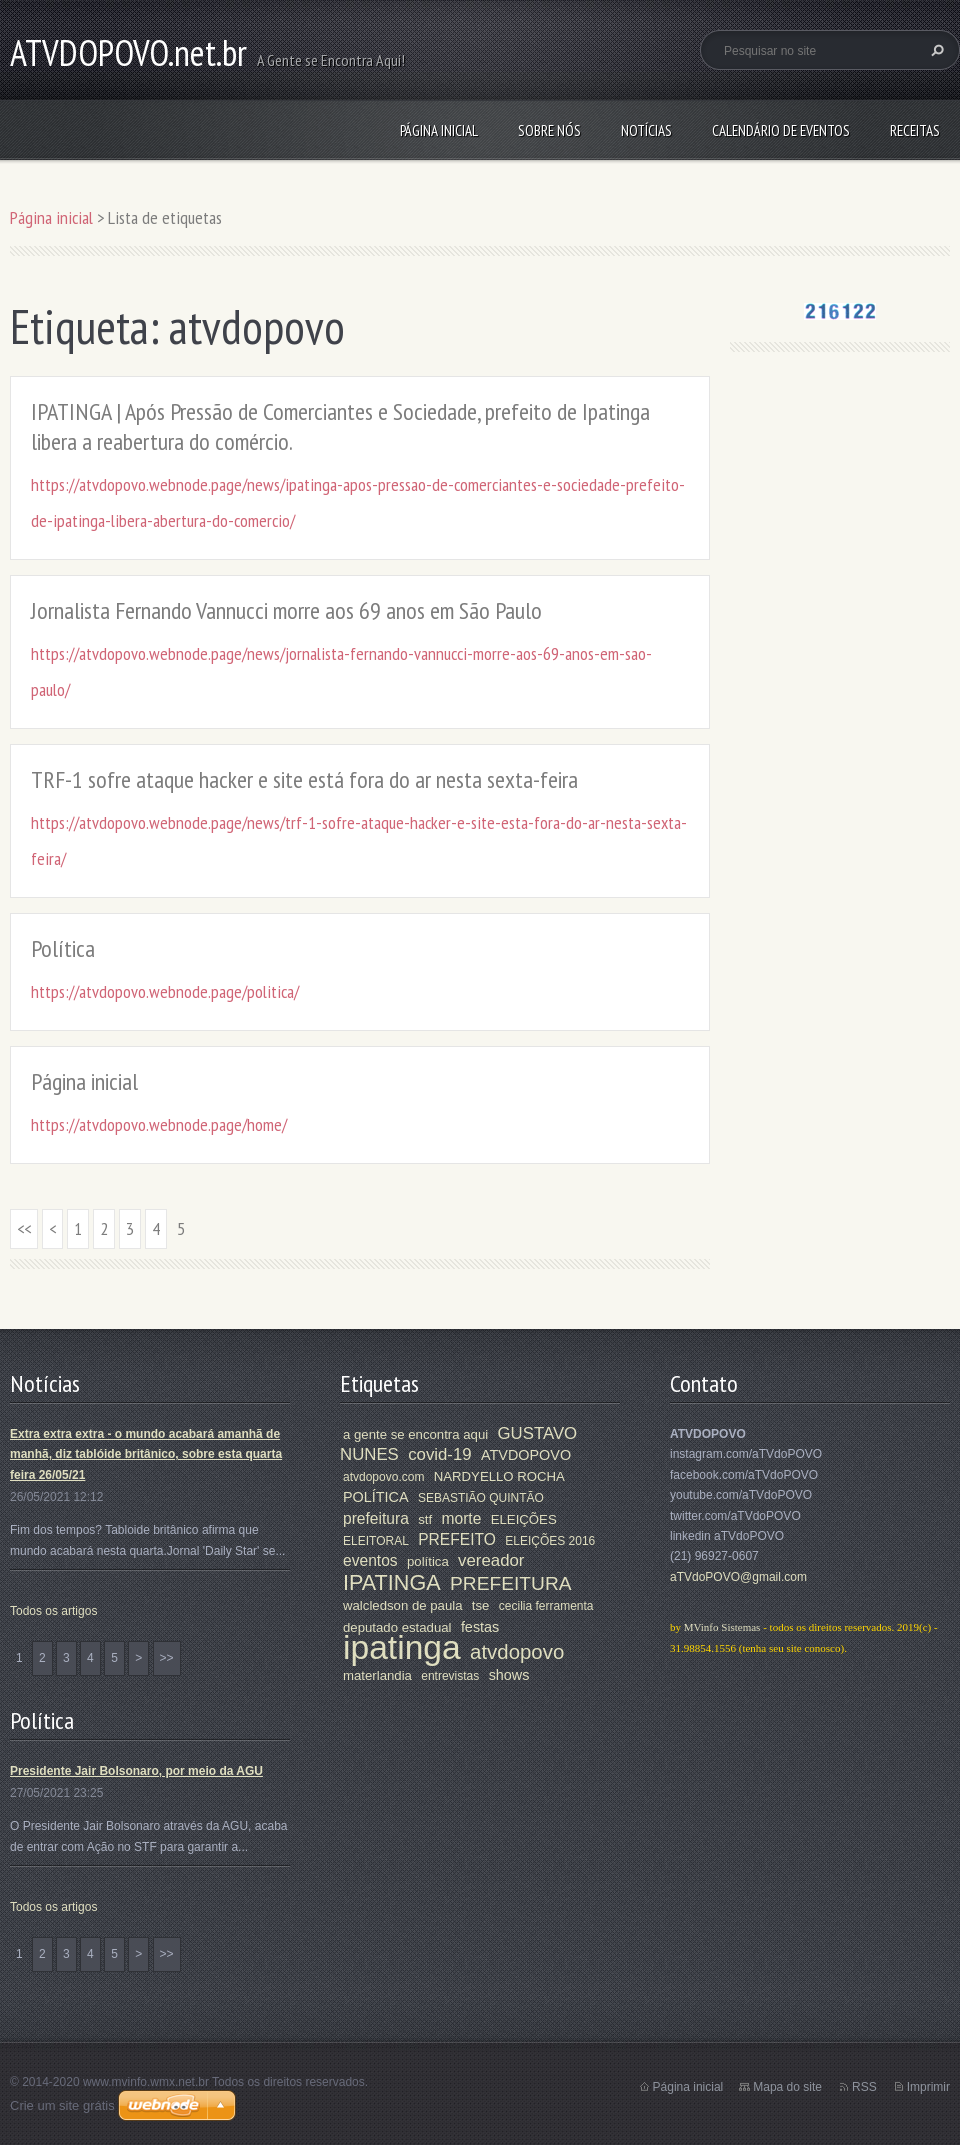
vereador (491, 1560)
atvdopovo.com (383, 1477)
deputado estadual (397, 1627)
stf (425, 1519)
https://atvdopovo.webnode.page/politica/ (165, 991)
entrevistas (450, 1676)
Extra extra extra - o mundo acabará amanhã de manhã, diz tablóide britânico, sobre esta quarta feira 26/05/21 (146, 1454)
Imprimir (928, 2087)
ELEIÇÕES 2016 (550, 1541)
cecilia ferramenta (546, 1606)
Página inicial (439, 130)
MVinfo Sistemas (722, 1627)
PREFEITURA (511, 1583)
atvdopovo (517, 1652)
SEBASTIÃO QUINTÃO (481, 1498)
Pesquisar (935, 50)
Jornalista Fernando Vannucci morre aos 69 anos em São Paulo (286, 610)
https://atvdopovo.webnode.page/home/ (159, 1124)
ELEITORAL (376, 1541)
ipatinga (402, 1647)
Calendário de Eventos (781, 130)
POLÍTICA (376, 1497)
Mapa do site (787, 2087)
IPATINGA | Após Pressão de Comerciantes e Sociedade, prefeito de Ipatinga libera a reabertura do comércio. (340, 426)
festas (480, 1627)
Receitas (915, 130)
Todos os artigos (53, 1611)
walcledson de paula (403, 1605)
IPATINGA (392, 1582)
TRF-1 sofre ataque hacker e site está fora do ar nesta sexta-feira (304, 779)
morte (462, 1518)
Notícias (646, 130)
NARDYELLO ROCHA (499, 1476)
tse (481, 1605)
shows (509, 1675)
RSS (864, 2087)
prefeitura (376, 1518)
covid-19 (440, 1454)
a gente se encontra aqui (415, 1434)
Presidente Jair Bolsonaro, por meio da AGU (136, 1771)
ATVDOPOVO (526, 1455)
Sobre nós (549, 130)
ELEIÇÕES (524, 1519)
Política (63, 948)
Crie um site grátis (62, 2105)
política (428, 1561)
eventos (370, 1560)
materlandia (377, 1675)
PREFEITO (457, 1539)
